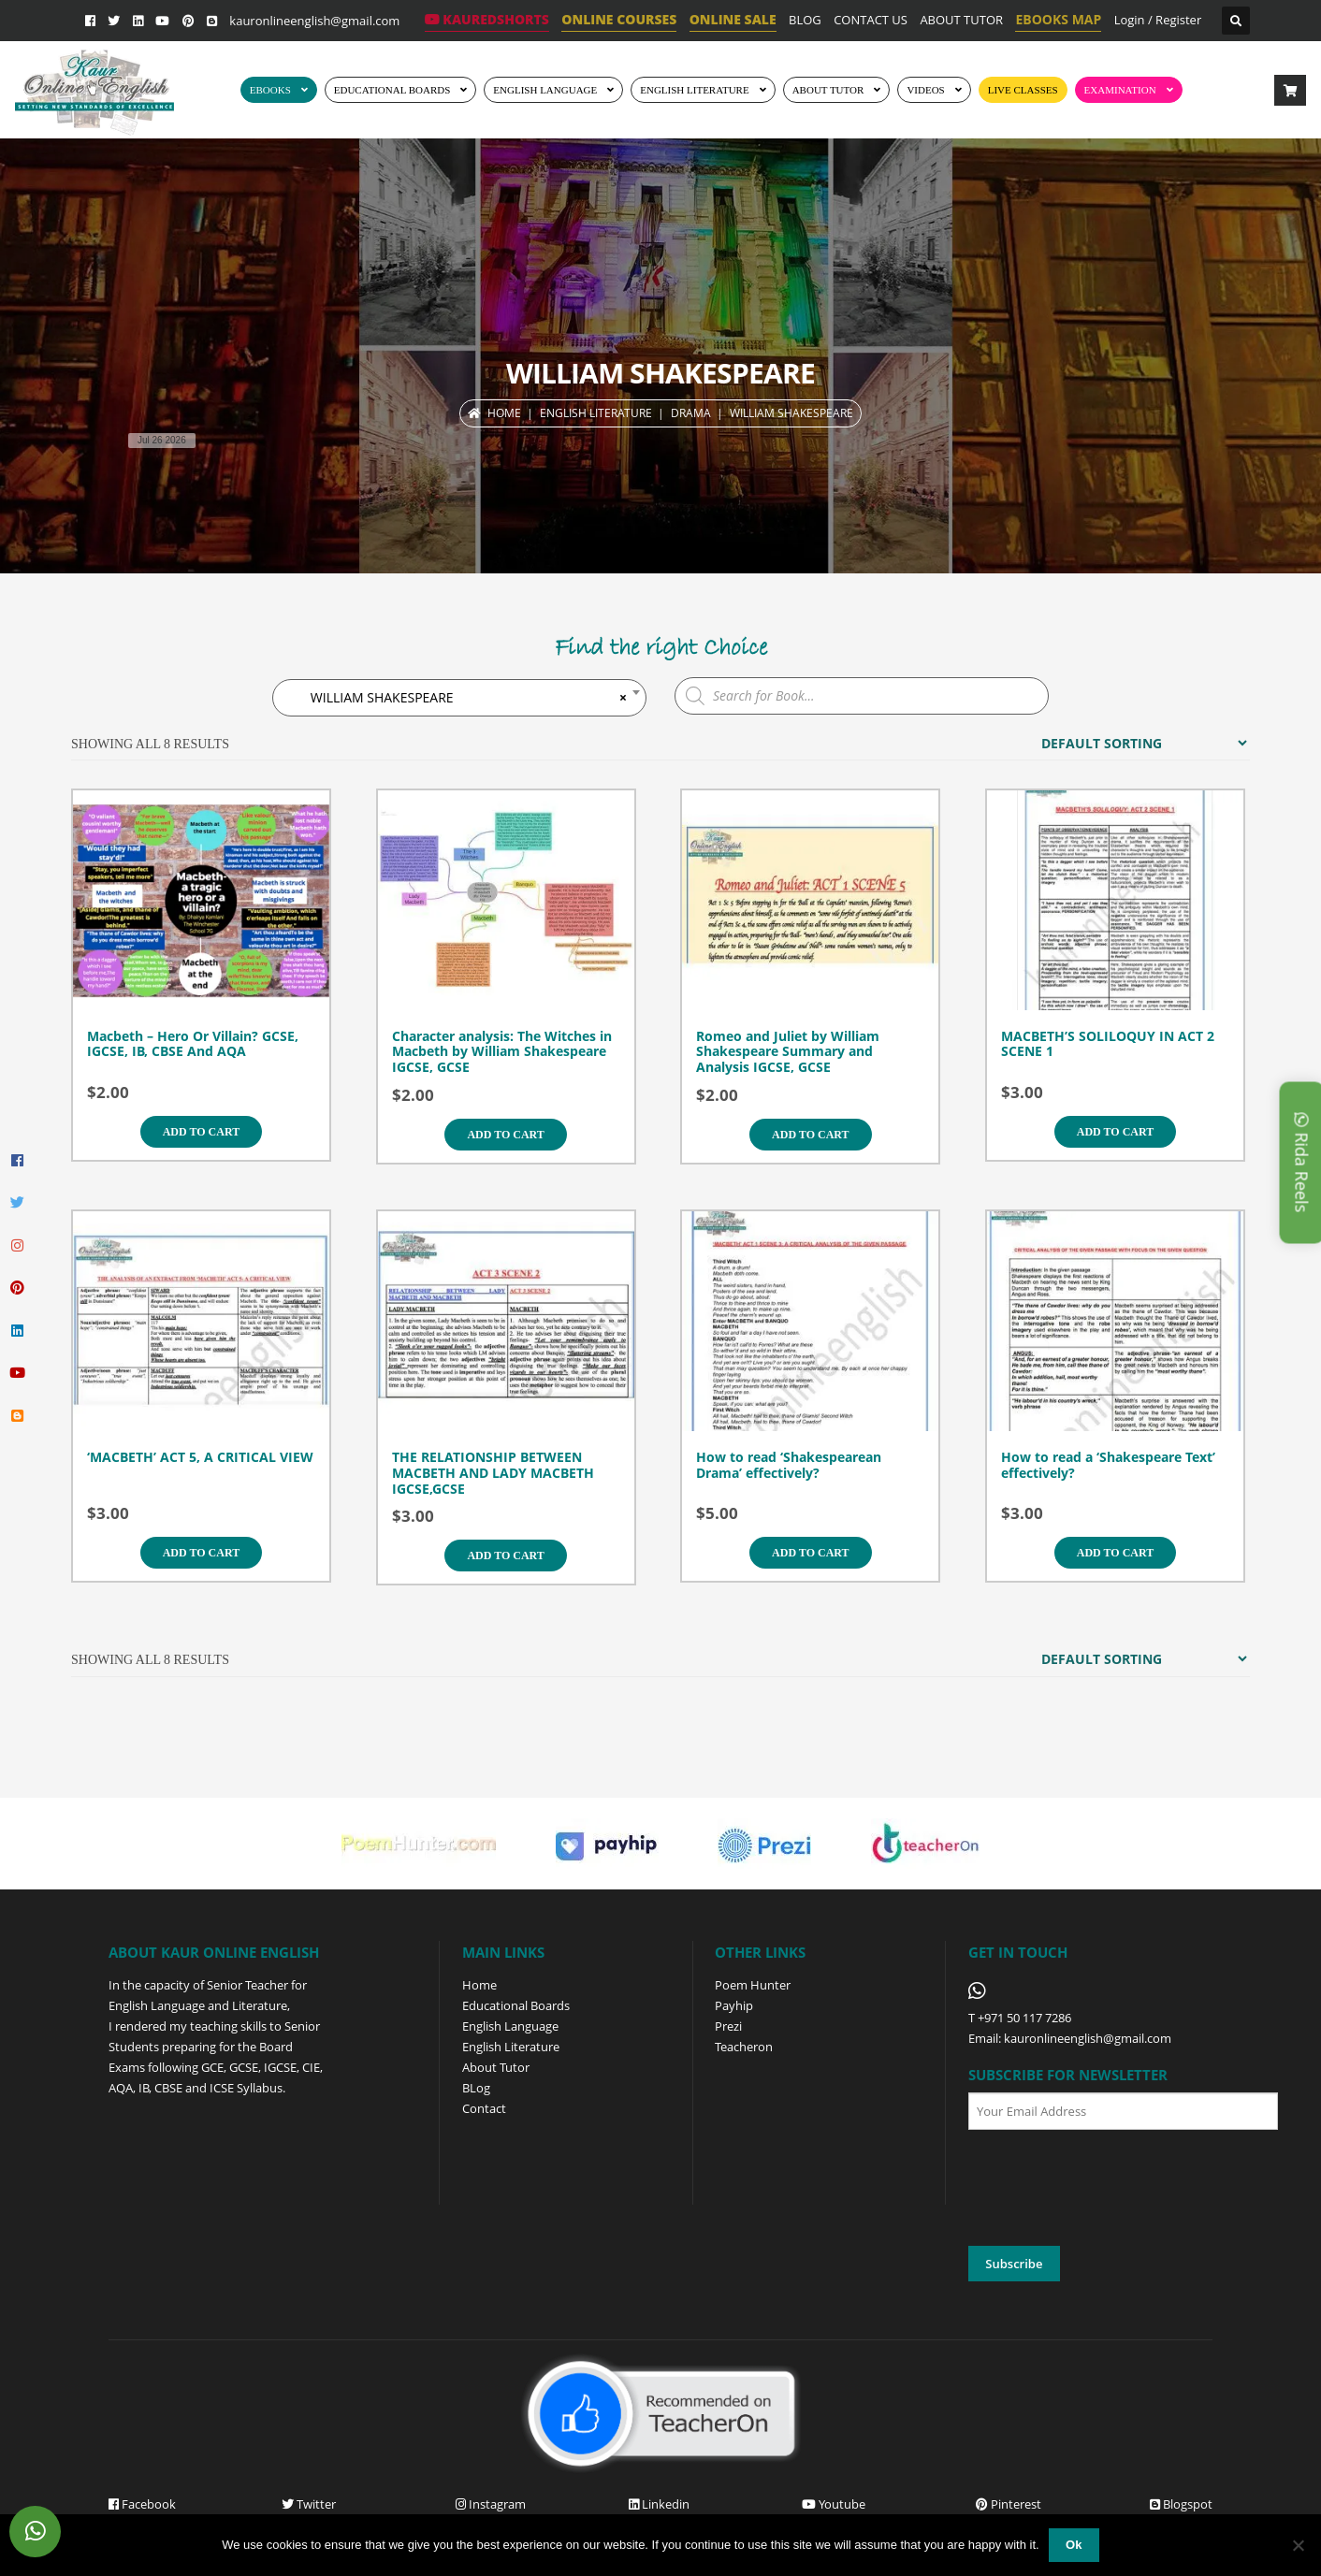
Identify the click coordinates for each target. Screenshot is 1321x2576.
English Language (510, 2026)
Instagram (491, 2504)
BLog (476, 2087)
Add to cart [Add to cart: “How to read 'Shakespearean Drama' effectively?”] (810, 1552)
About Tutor (496, 2067)
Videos (925, 89)
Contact (484, 2108)
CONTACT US (870, 19)
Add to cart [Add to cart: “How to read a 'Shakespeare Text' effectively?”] (1115, 1552)
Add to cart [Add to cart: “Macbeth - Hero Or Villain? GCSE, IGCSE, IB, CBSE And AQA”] (201, 1131)
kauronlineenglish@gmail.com (314, 20)
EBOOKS (270, 89)
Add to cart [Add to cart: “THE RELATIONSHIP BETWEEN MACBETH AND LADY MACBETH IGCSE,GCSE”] (505, 1555)
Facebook (142, 2504)
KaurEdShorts (487, 19)
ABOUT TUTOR (961, 19)
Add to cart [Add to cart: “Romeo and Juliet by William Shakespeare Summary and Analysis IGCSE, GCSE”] (810, 1134)
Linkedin (659, 2504)
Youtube (833, 2504)
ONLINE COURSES (618, 19)
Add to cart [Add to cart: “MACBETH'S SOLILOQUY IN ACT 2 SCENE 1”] (1115, 1131)
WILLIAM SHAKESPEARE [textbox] (458, 698)
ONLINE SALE (733, 19)
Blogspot (1181, 2504)
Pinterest (1008, 2504)
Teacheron (744, 2046)
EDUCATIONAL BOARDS (392, 89)
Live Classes (1023, 89)
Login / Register (1158, 19)
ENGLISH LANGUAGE (545, 89)
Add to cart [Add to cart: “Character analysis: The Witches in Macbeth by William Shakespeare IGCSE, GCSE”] (505, 1134)
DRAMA (691, 413)
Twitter (309, 2504)
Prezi (728, 2026)
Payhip (734, 2005)
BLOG (805, 19)
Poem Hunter (753, 1984)
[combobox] (459, 697)
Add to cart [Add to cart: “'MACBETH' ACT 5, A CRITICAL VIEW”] (201, 1552)
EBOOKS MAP (1058, 19)
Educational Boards (516, 2005)
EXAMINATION (1120, 89)
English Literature (694, 89)
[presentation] (1110, 2188)
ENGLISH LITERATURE (596, 413)
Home (504, 413)
